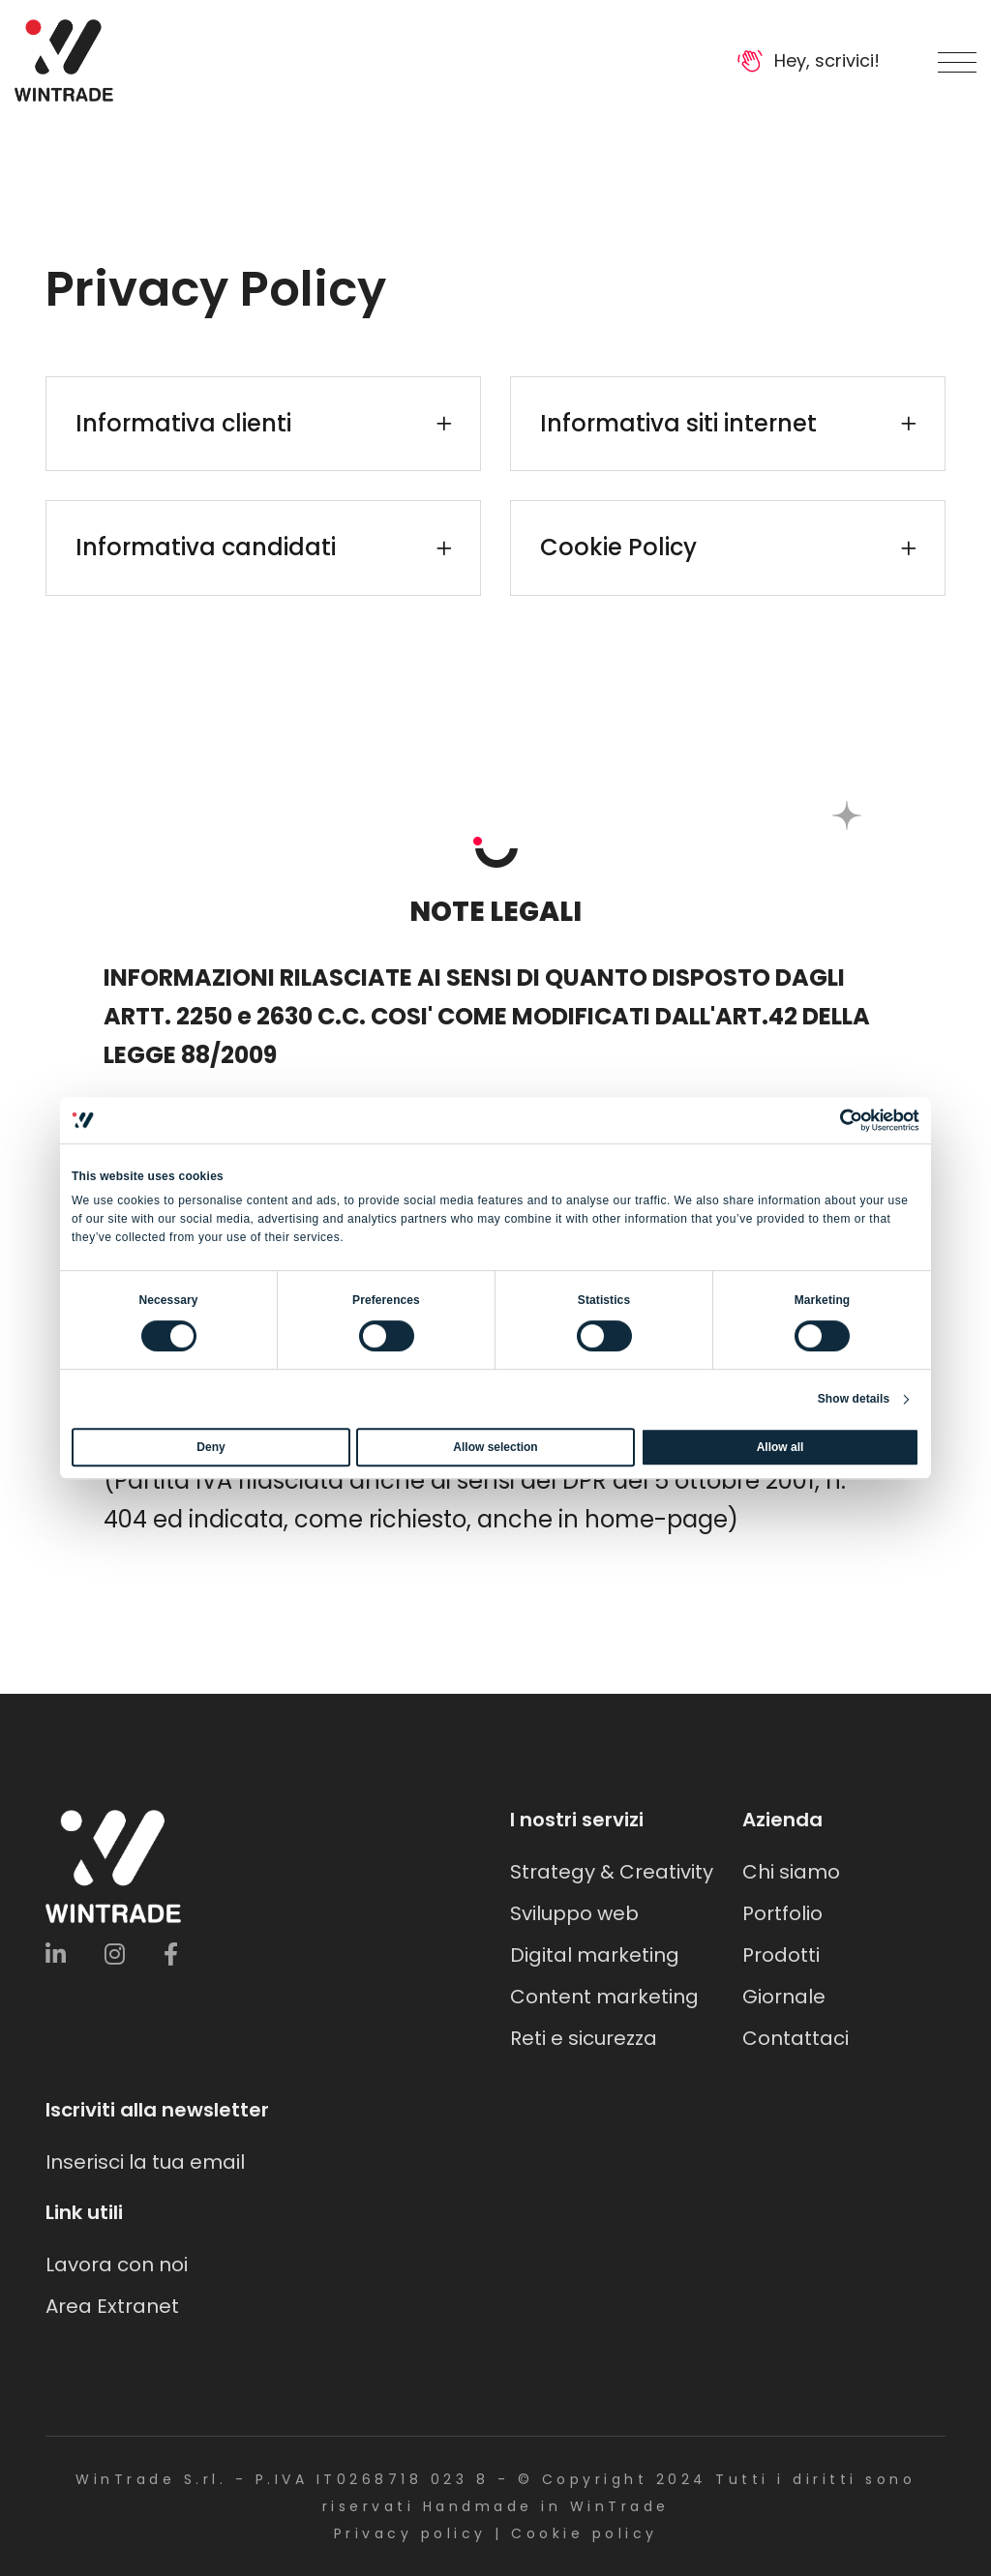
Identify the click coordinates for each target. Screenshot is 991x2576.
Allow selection (495, 1447)
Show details (854, 1399)
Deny (210, 1447)
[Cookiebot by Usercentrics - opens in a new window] (834, 1120)
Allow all (780, 1447)
